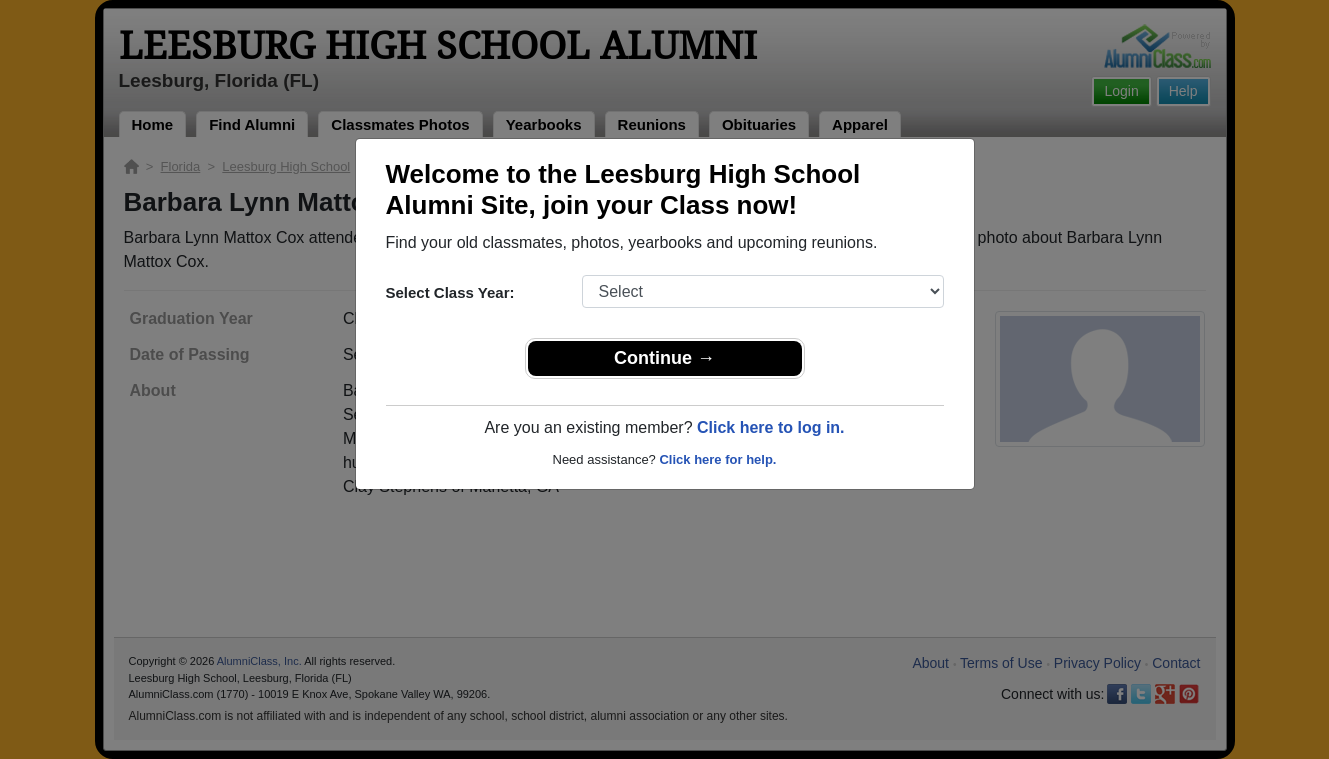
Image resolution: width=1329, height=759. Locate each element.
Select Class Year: (450, 292)
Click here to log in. (771, 427)
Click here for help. (717, 459)
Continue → (664, 358)
